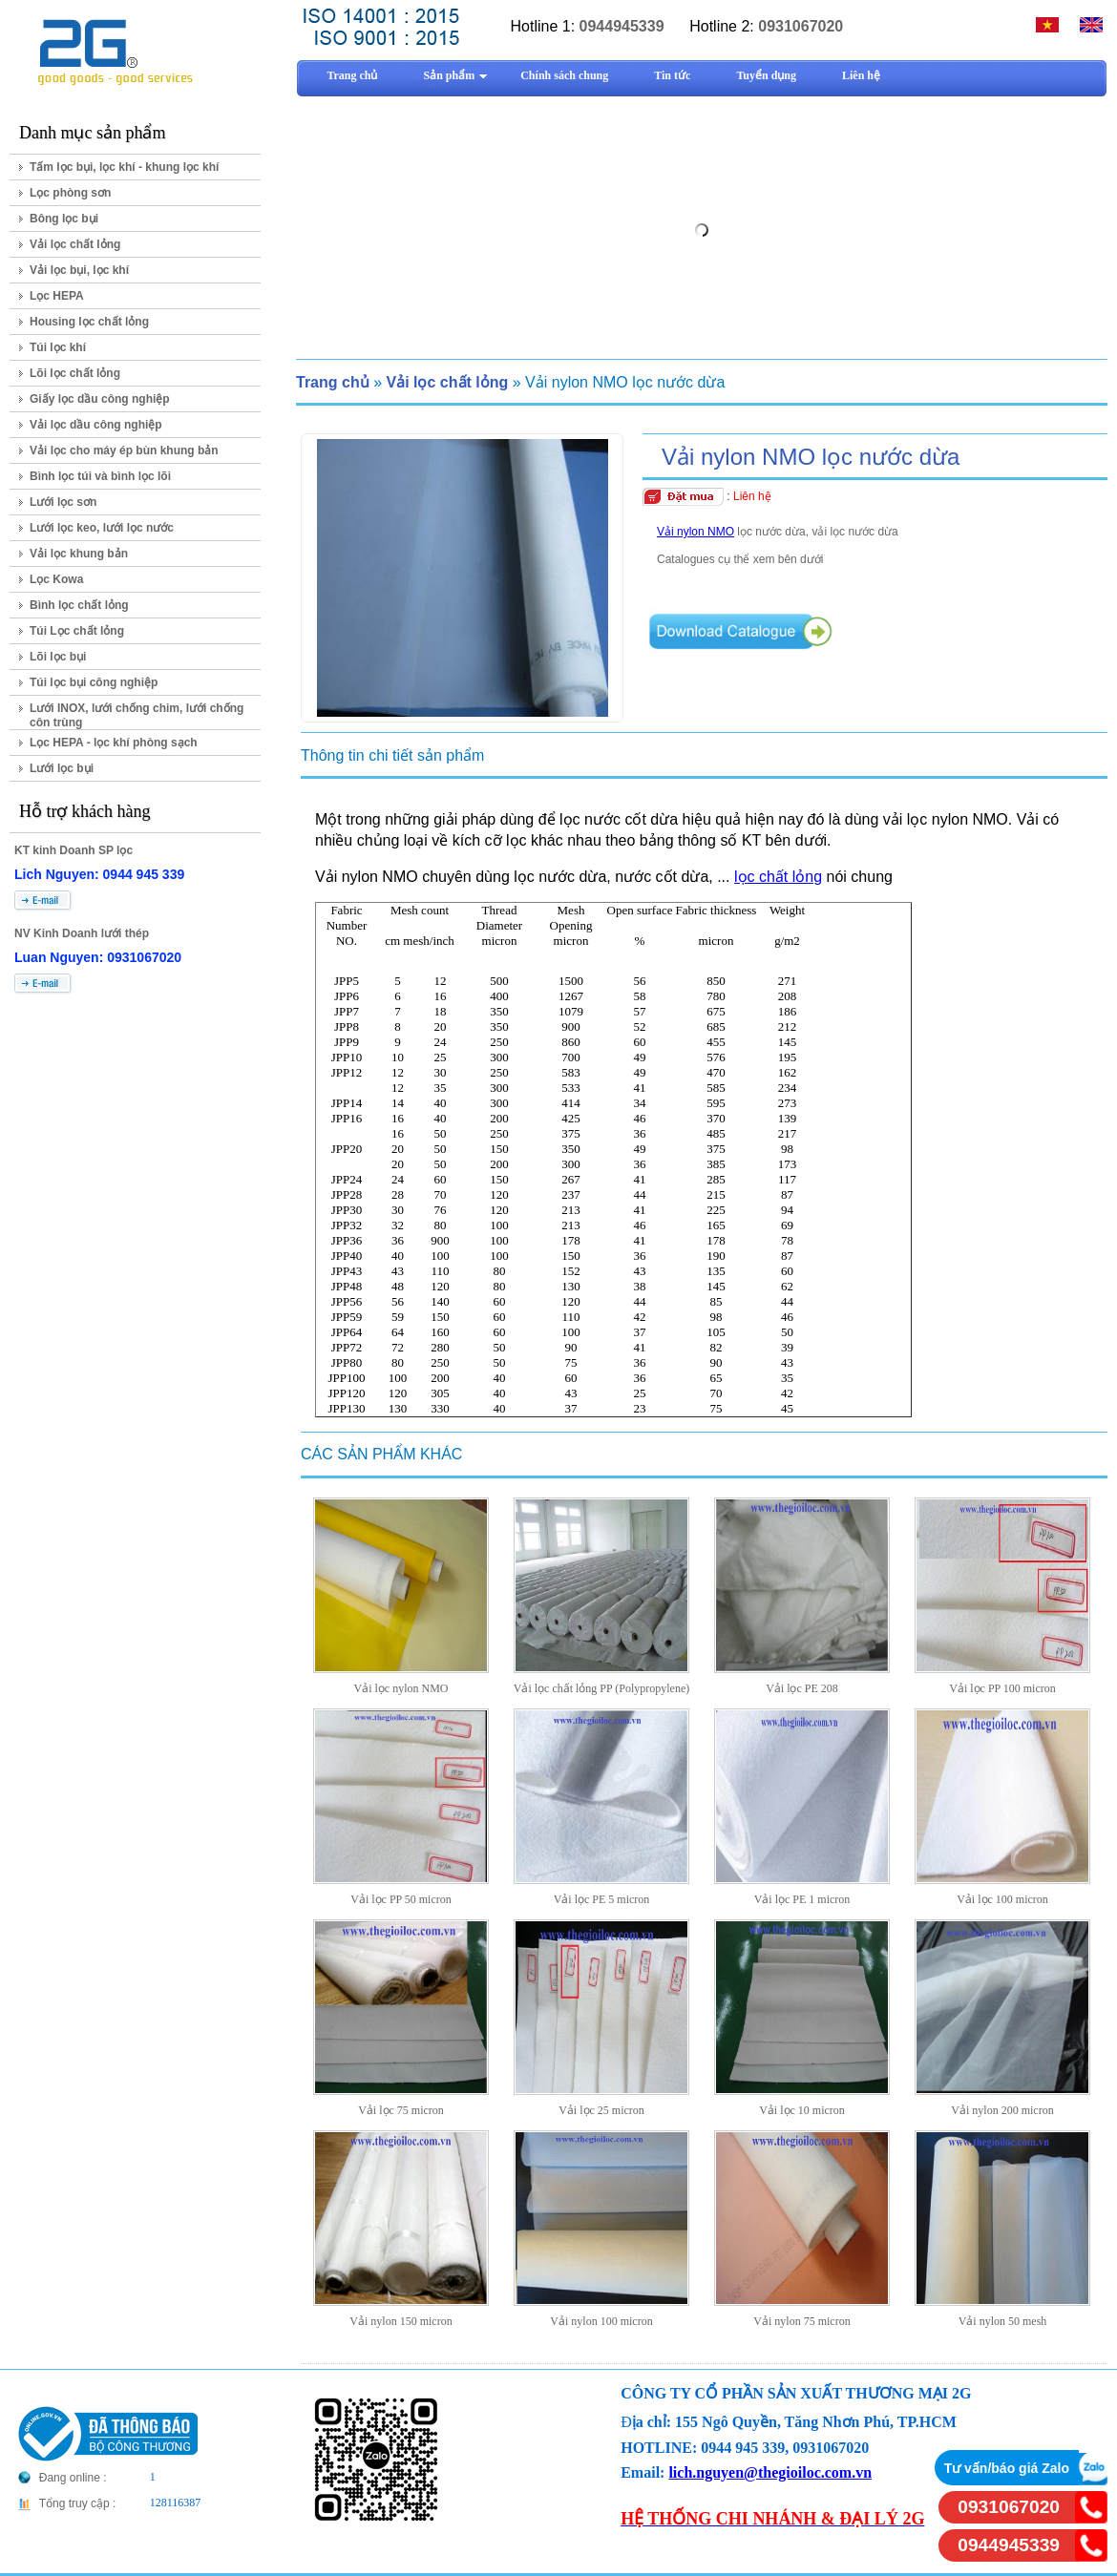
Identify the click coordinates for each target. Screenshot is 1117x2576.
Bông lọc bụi (64, 218)
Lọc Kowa (56, 579)
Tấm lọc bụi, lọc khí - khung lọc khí (124, 167)
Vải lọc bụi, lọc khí (79, 270)
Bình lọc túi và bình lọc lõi (100, 476)
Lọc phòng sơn (70, 192)
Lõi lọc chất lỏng (75, 373)
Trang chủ (332, 382)
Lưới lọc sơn (63, 502)
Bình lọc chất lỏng (79, 605)
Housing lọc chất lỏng (89, 321)
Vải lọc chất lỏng (75, 244)
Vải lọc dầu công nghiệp (96, 424)
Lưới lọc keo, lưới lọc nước (102, 527)
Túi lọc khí (58, 347)
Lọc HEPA (57, 296)
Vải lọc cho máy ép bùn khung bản (124, 450)
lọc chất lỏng (778, 877)
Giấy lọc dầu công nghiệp (100, 399)
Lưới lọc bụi (62, 768)
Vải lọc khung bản (79, 553)
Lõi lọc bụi (58, 656)
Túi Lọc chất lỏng (77, 631)
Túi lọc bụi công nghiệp (94, 682)
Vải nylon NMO (695, 531)
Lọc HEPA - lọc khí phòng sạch (114, 742)
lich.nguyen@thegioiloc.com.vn (770, 2472)
